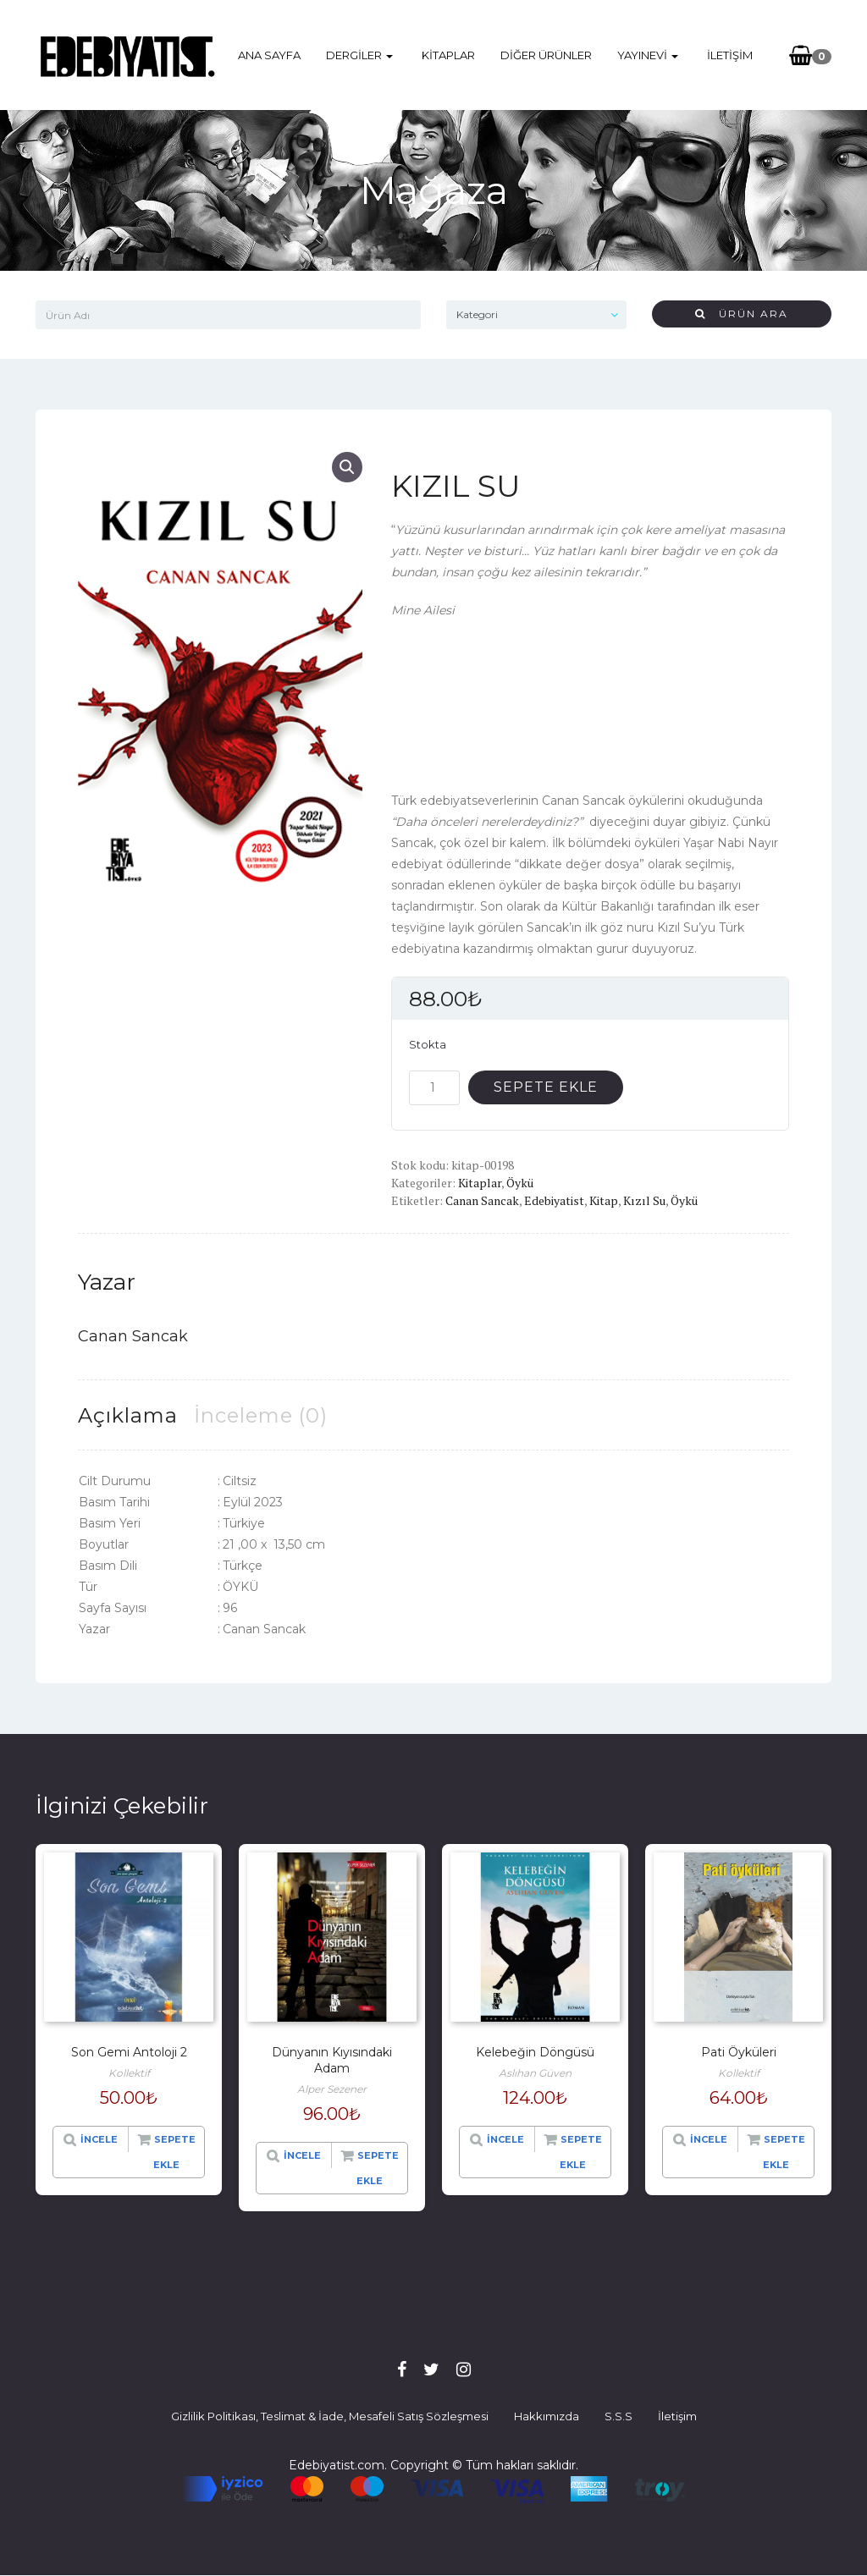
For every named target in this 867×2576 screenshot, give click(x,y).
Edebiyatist (554, 1200)
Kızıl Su (644, 1200)
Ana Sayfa (272, 55)
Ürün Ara (741, 313)
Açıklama (128, 1415)
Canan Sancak (482, 1200)
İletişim (726, 55)
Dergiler (362, 55)
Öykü (519, 1183)
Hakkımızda (546, 2416)
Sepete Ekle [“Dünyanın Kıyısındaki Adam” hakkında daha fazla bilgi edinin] (377, 2168)
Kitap (603, 1200)
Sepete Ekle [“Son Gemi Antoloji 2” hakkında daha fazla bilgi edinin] (174, 2152)
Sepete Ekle (546, 1087)
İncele (99, 2139)
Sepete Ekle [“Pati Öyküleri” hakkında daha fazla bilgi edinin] (784, 2152)
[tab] (128, 1415)
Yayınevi (647, 55)
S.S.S (618, 2416)
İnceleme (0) (261, 1415)
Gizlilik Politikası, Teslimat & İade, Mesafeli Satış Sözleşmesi (330, 2416)
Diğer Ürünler (546, 55)
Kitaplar (448, 55)
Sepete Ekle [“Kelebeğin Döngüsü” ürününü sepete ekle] (581, 2152)
